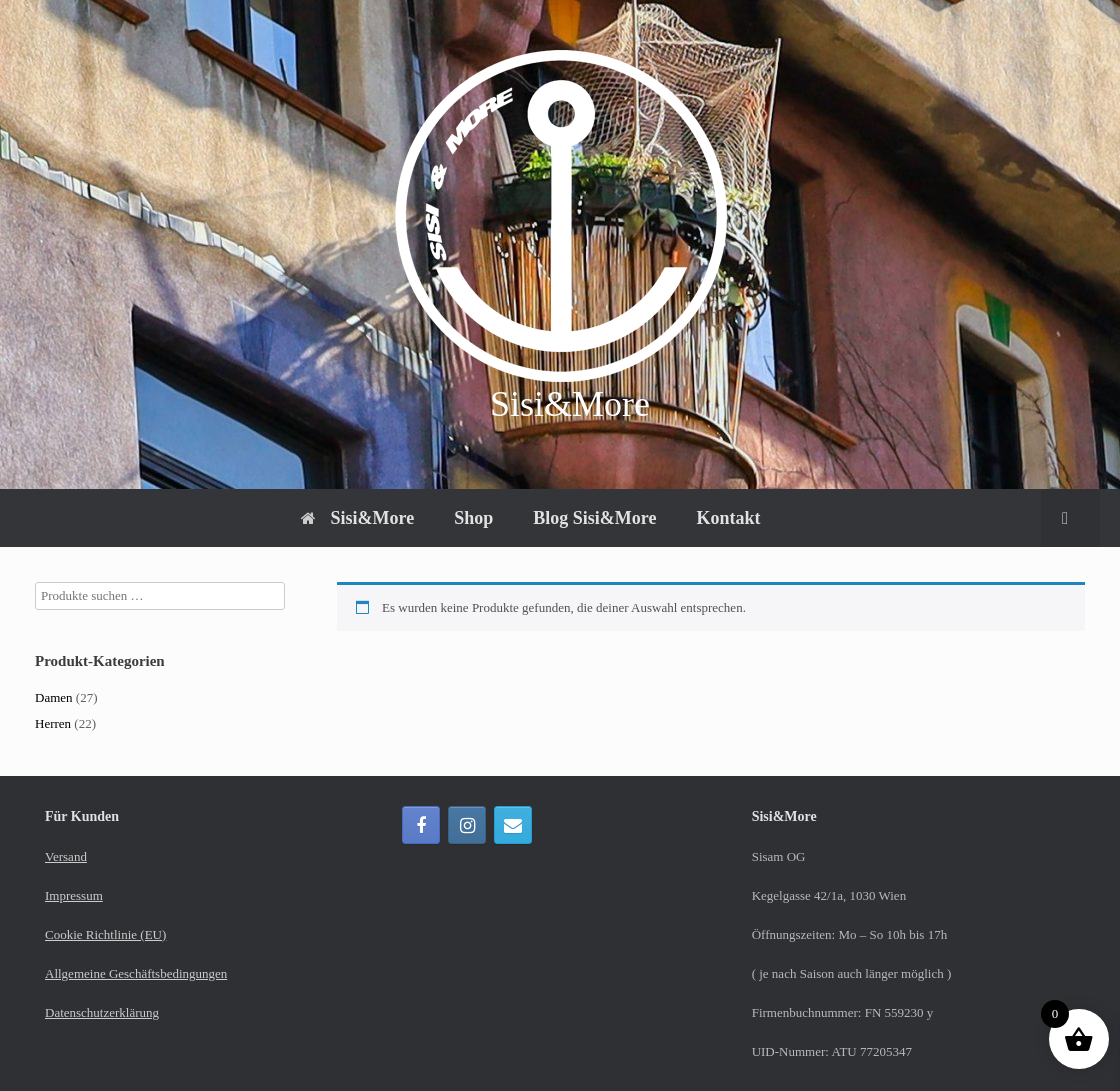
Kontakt (728, 518)
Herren (53, 723)
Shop (473, 518)
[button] (1070, 518)
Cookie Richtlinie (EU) (105, 934)
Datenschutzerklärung (102, 1012)
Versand (66, 856)
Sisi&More (358, 518)
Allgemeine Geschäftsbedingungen (136, 973)
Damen (54, 697)
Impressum (74, 895)
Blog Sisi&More (594, 518)
